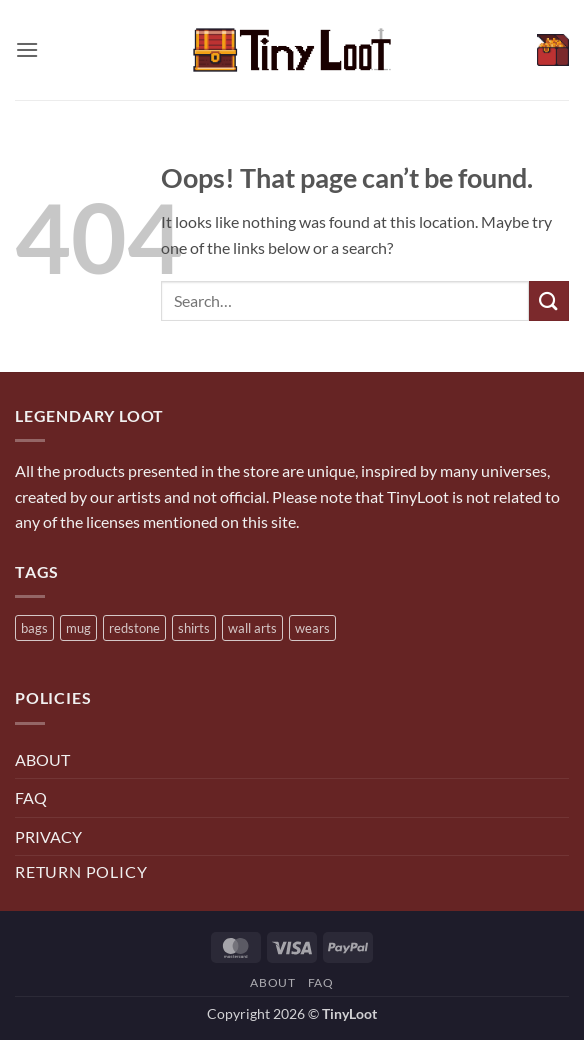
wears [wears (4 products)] (312, 628)
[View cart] (553, 50)
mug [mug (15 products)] (78, 628)
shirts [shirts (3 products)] (194, 628)
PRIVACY (48, 836)
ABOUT (42, 759)
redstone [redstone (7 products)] (134, 628)
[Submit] (549, 300)
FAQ (31, 797)
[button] (27, 49)
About (272, 982)
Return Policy (81, 871)
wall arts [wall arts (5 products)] (252, 628)
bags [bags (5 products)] (34, 628)
